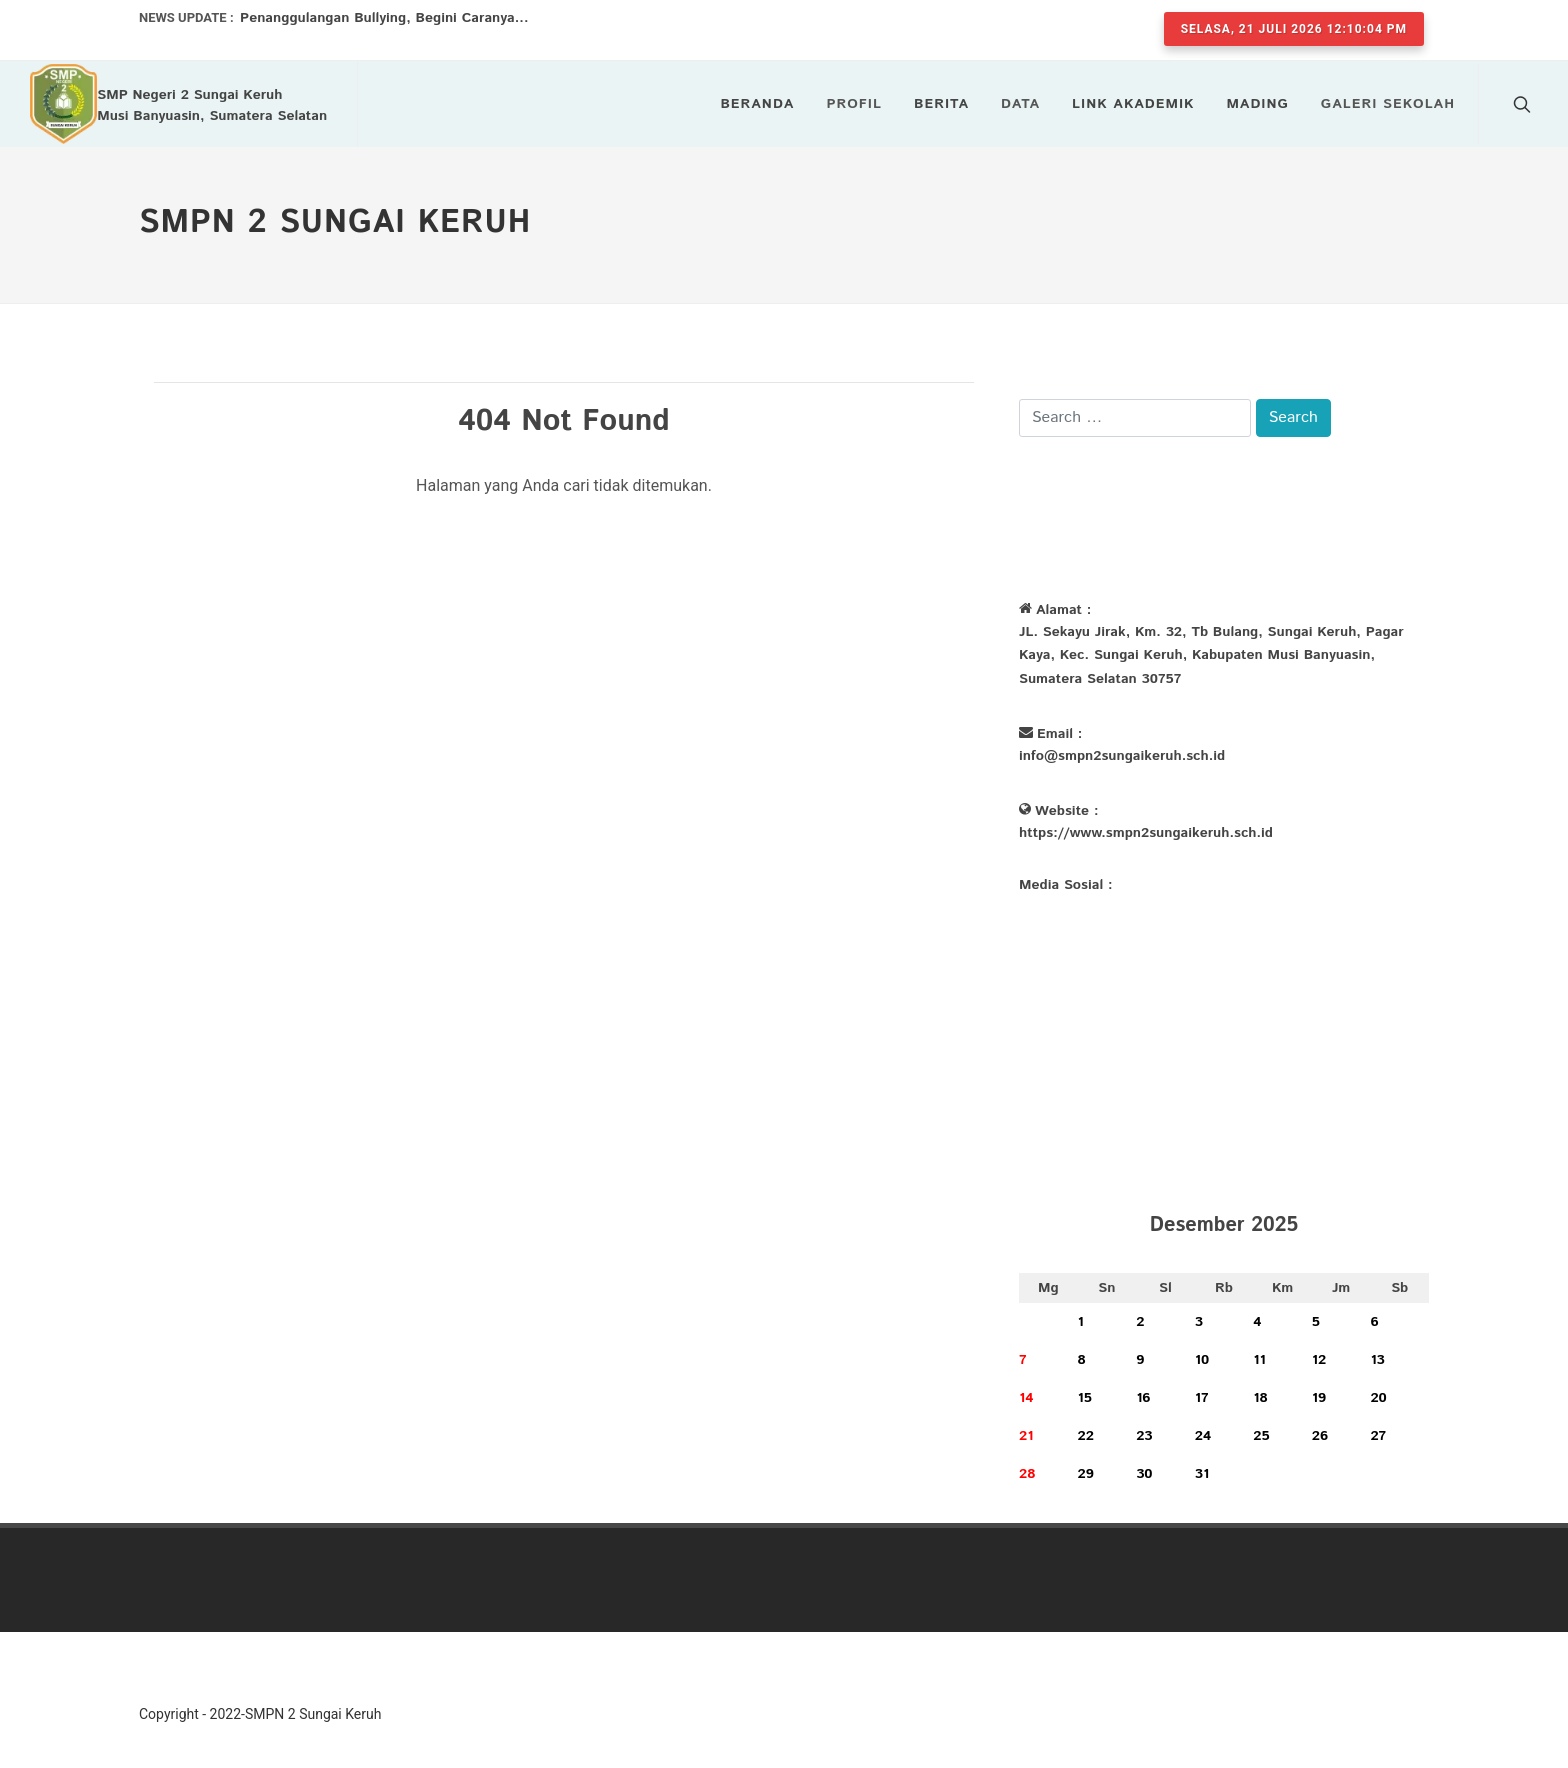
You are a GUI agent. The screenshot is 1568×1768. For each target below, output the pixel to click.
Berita (941, 104)
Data (1020, 104)
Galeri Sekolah (1388, 104)
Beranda (757, 104)
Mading (1257, 104)
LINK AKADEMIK (1133, 104)
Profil (854, 104)
